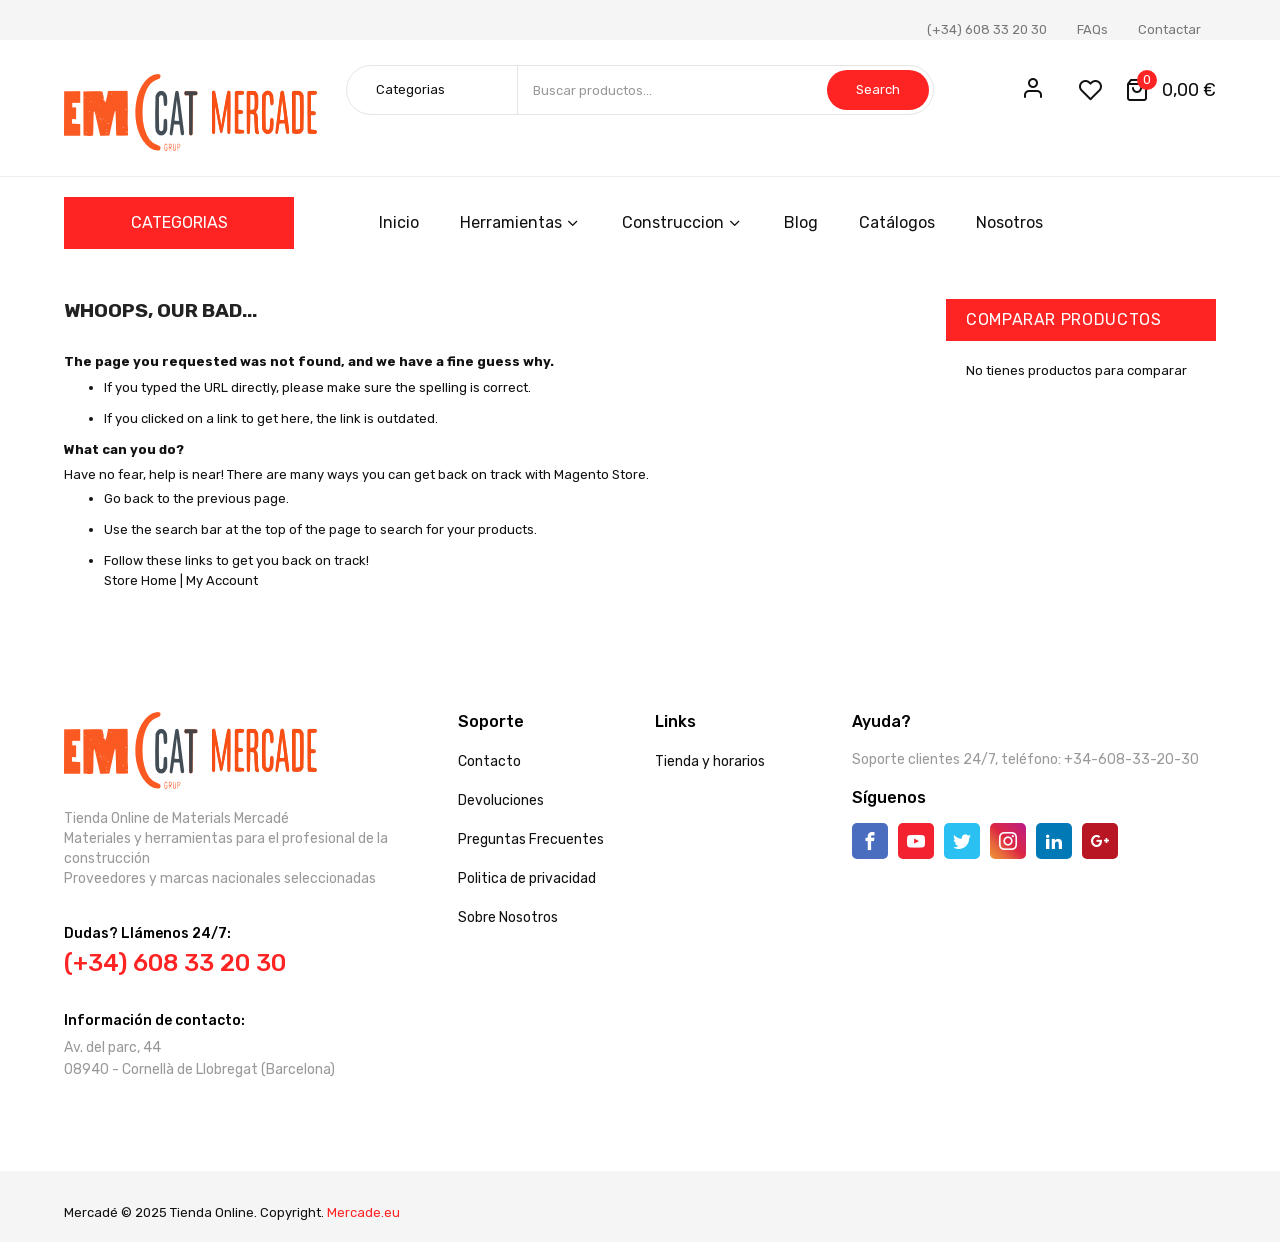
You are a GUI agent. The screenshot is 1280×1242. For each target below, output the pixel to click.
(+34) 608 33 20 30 (987, 29)
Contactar (1169, 29)
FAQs (1092, 29)
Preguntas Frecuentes (531, 839)
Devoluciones (501, 800)
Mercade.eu (363, 1212)
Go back (129, 498)
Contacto (489, 761)
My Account (222, 580)
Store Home (140, 580)
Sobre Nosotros (508, 917)
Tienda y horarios (710, 761)
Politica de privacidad (527, 878)
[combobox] (725, 90)
